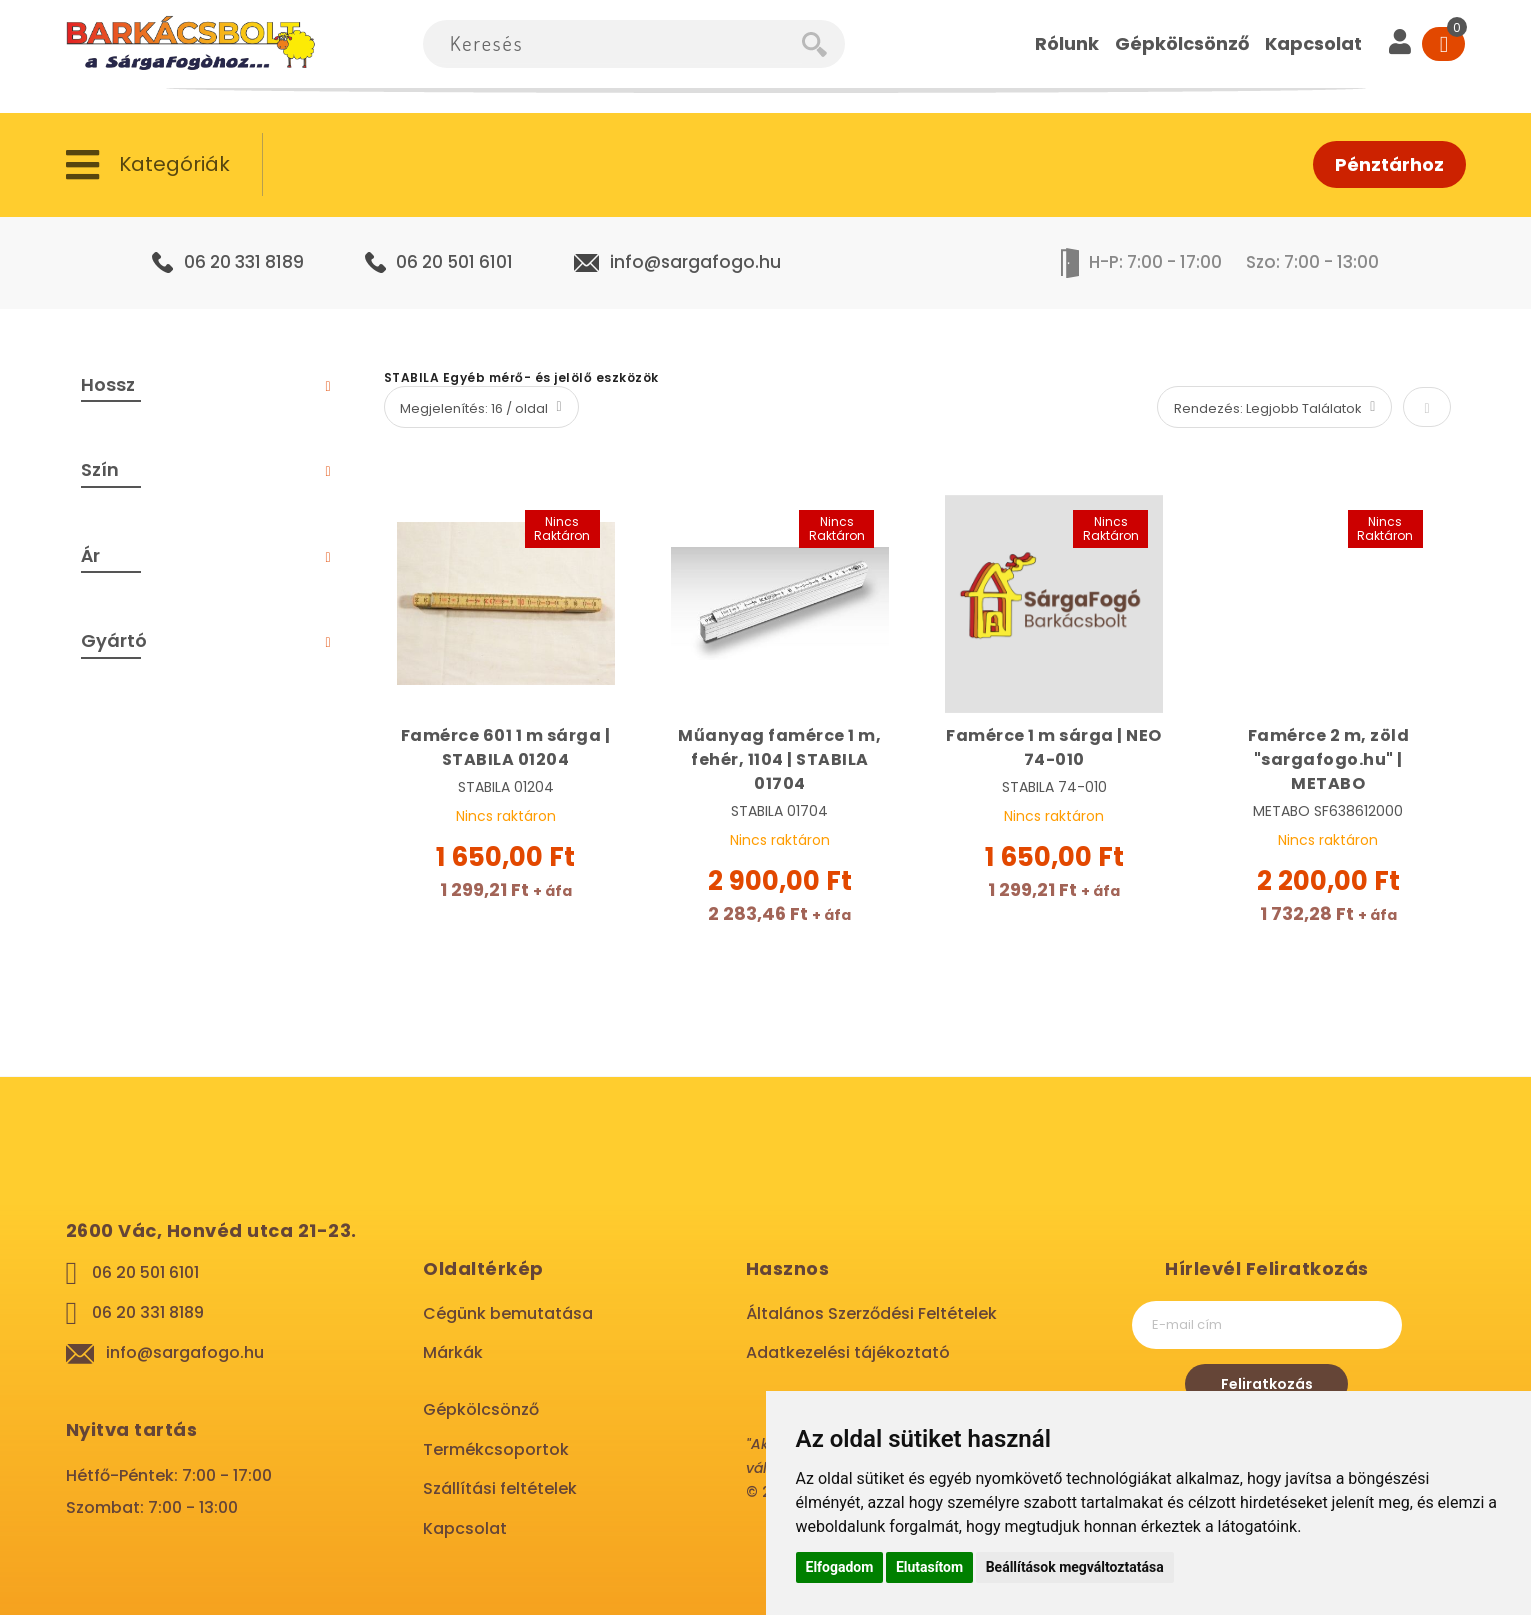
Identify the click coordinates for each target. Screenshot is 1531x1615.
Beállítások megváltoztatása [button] (1075, 1567)
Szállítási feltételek (500, 1488)
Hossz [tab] (108, 384)
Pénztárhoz (1389, 164)
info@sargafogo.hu (695, 262)
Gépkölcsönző (481, 1409)
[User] (1400, 44)
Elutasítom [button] (929, 1567)
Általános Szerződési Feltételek (871, 1313)
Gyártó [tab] (114, 640)
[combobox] (612, 44)
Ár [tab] (90, 555)
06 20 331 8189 (244, 262)
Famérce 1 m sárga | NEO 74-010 (1054, 747)
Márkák (453, 1352)
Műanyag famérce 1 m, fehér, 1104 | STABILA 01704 (779, 759)
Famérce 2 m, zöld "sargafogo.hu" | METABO (1329, 759)
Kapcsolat (465, 1528)
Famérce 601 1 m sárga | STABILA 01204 (506, 747)
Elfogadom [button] (840, 1567)
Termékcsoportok (496, 1449)
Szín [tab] (100, 469)
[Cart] (1443, 44)
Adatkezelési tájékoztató (848, 1352)
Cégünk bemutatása (508, 1313)
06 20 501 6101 (454, 262)
